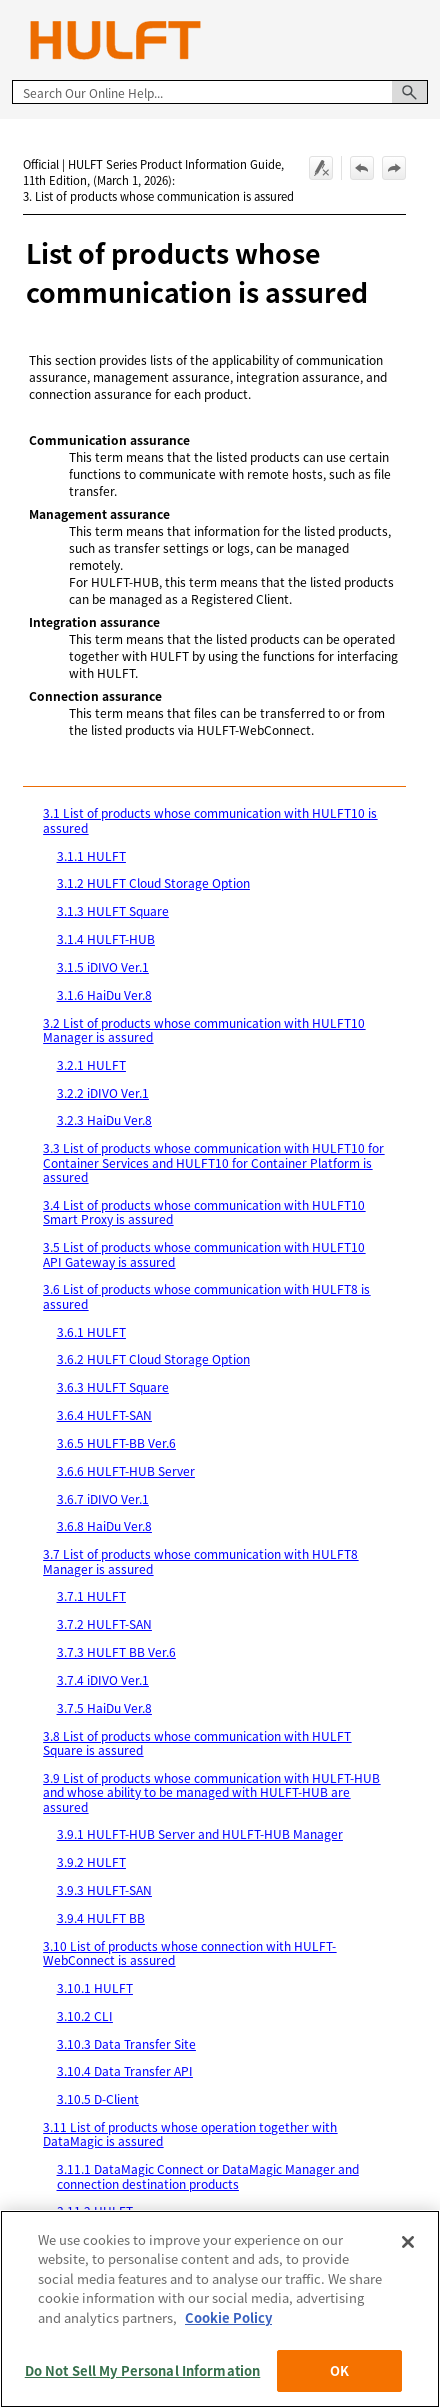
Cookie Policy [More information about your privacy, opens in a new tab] (228, 2317)
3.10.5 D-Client (98, 2098)
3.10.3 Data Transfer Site (126, 2043)
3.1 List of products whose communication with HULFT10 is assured (210, 819)
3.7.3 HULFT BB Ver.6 (116, 1651)
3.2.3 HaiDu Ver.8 (104, 1119)
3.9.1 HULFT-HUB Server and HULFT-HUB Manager (200, 1833)
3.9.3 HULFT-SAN (104, 1889)
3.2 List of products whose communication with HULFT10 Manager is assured (204, 1029)
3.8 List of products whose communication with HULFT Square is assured (197, 1742)
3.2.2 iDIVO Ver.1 (103, 1092)
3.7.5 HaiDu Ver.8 (104, 1707)
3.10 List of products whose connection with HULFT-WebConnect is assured (189, 1952)
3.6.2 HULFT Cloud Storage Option (153, 1358)
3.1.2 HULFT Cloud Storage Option (153, 882)
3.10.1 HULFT (95, 1987)
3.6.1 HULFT (91, 1331)
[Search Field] (220, 92)
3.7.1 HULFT (91, 1595)
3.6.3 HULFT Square (113, 1386)
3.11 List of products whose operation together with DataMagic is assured (190, 2133)
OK (339, 2370)
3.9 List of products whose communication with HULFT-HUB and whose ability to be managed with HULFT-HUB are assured (211, 1792)
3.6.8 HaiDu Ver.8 (104, 1525)
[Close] (408, 2242)
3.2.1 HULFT (91, 1064)
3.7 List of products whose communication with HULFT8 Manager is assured (200, 1560)
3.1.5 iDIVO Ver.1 (103, 966)
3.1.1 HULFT (91, 855)
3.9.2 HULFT (91, 1861)
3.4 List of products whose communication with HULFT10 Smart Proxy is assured (204, 1211)
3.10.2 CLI (85, 2015)
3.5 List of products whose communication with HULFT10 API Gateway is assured (204, 1253)
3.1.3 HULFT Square (113, 910)
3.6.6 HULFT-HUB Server (126, 1470)
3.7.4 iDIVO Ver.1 (103, 1679)
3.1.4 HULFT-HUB (106, 938)
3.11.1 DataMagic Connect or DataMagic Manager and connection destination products (208, 2175)
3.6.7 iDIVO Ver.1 (103, 1498)
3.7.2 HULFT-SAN (104, 1623)
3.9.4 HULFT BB (101, 1917)
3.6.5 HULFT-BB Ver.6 (116, 1442)
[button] (410, 92)
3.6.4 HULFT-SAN (104, 1414)
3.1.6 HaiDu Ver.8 (104, 994)
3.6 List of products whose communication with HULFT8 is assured (206, 1295)
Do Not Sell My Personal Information (143, 2370)
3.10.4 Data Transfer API (125, 2070)
